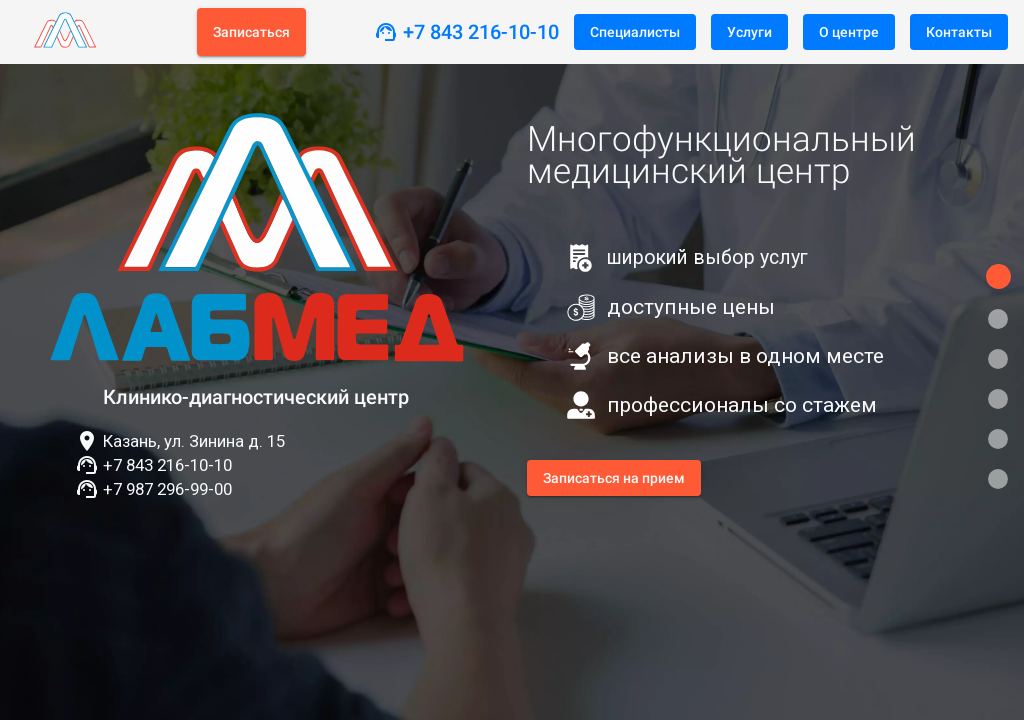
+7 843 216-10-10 (481, 32)
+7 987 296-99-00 (167, 489)
